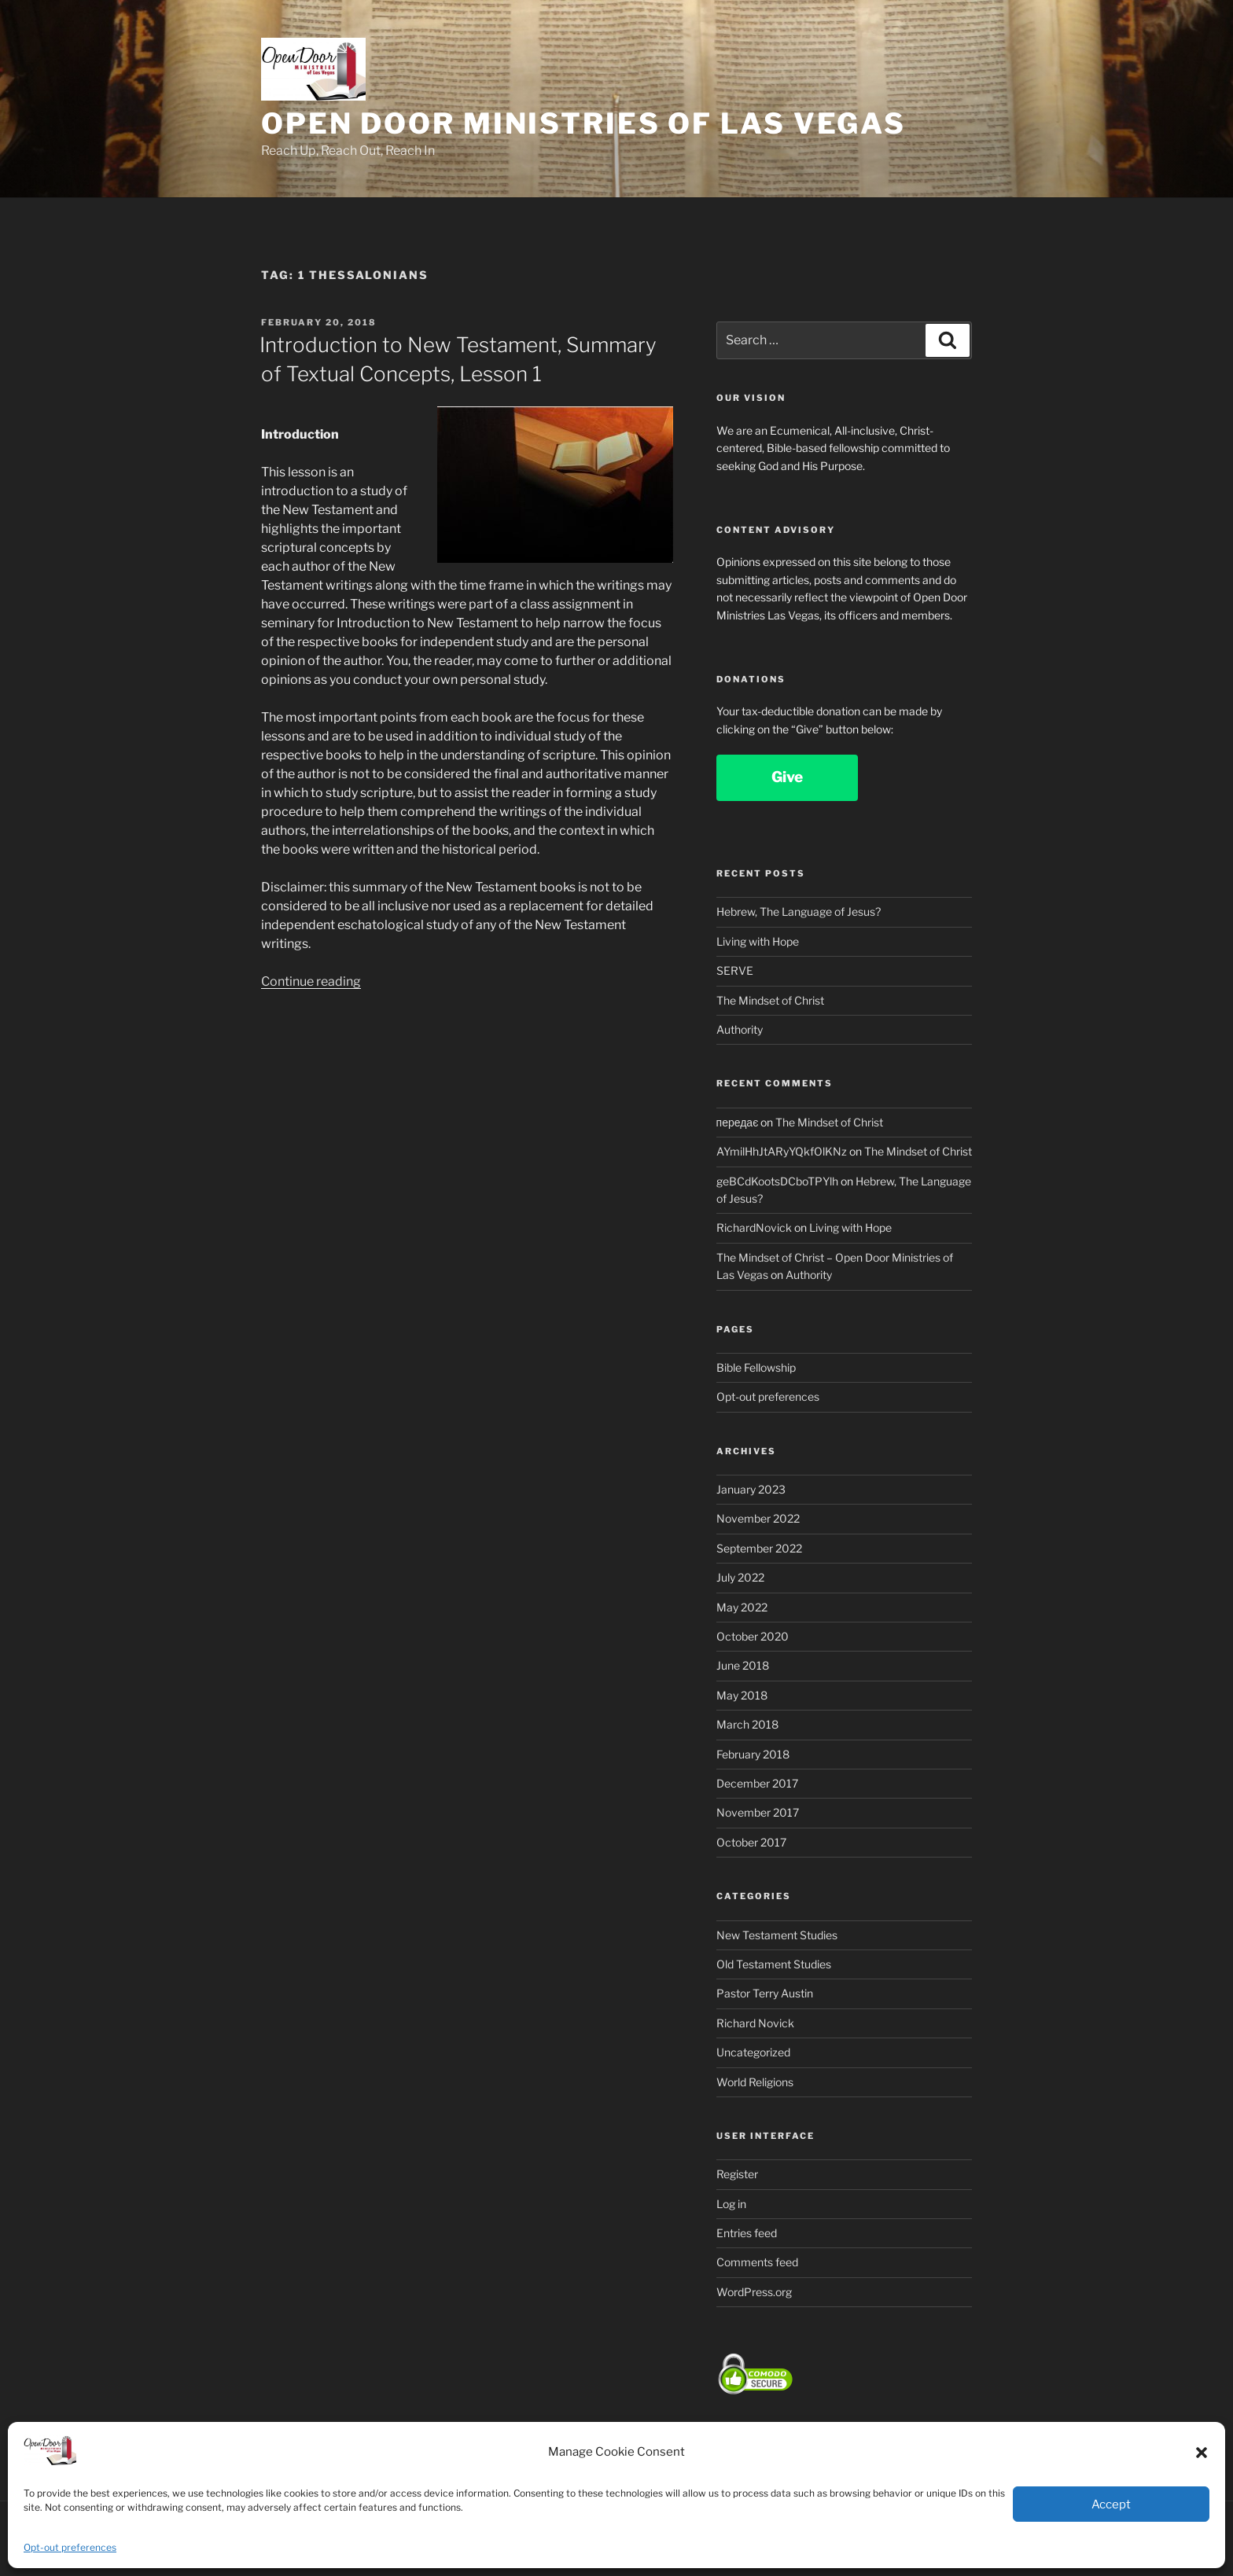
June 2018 (742, 1665)
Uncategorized (753, 2052)
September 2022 (759, 1548)
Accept (1111, 2504)
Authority (739, 1029)
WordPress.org (754, 2292)
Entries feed (746, 2233)
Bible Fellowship (756, 1367)
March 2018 (747, 1724)
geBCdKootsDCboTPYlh (777, 1181)
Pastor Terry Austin (764, 1993)
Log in (731, 2203)
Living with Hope (757, 941)
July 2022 (740, 1577)
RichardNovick (754, 1227)
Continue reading (311, 981)
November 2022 (758, 1518)
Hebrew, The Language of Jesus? (798, 911)
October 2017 (751, 1842)
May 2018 (741, 1695)
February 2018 (752, 1754)
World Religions (754, 2082)
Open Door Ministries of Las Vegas (583, 123)
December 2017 (757, 1783)
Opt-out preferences (70, 2547)
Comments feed (757, 2262)
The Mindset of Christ (770, 1000)
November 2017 (757, 1812)
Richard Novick (755, 2023)
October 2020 (752, 1636)
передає (737, 1122)
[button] (1201, 2452)
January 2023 (751, 1489)
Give (787, 777)
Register (737, 2174)
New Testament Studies (776, 1935)
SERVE (734, 970)
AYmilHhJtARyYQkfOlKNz (781, 1151)
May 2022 (741, 1607)
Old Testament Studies (773, 1964)
